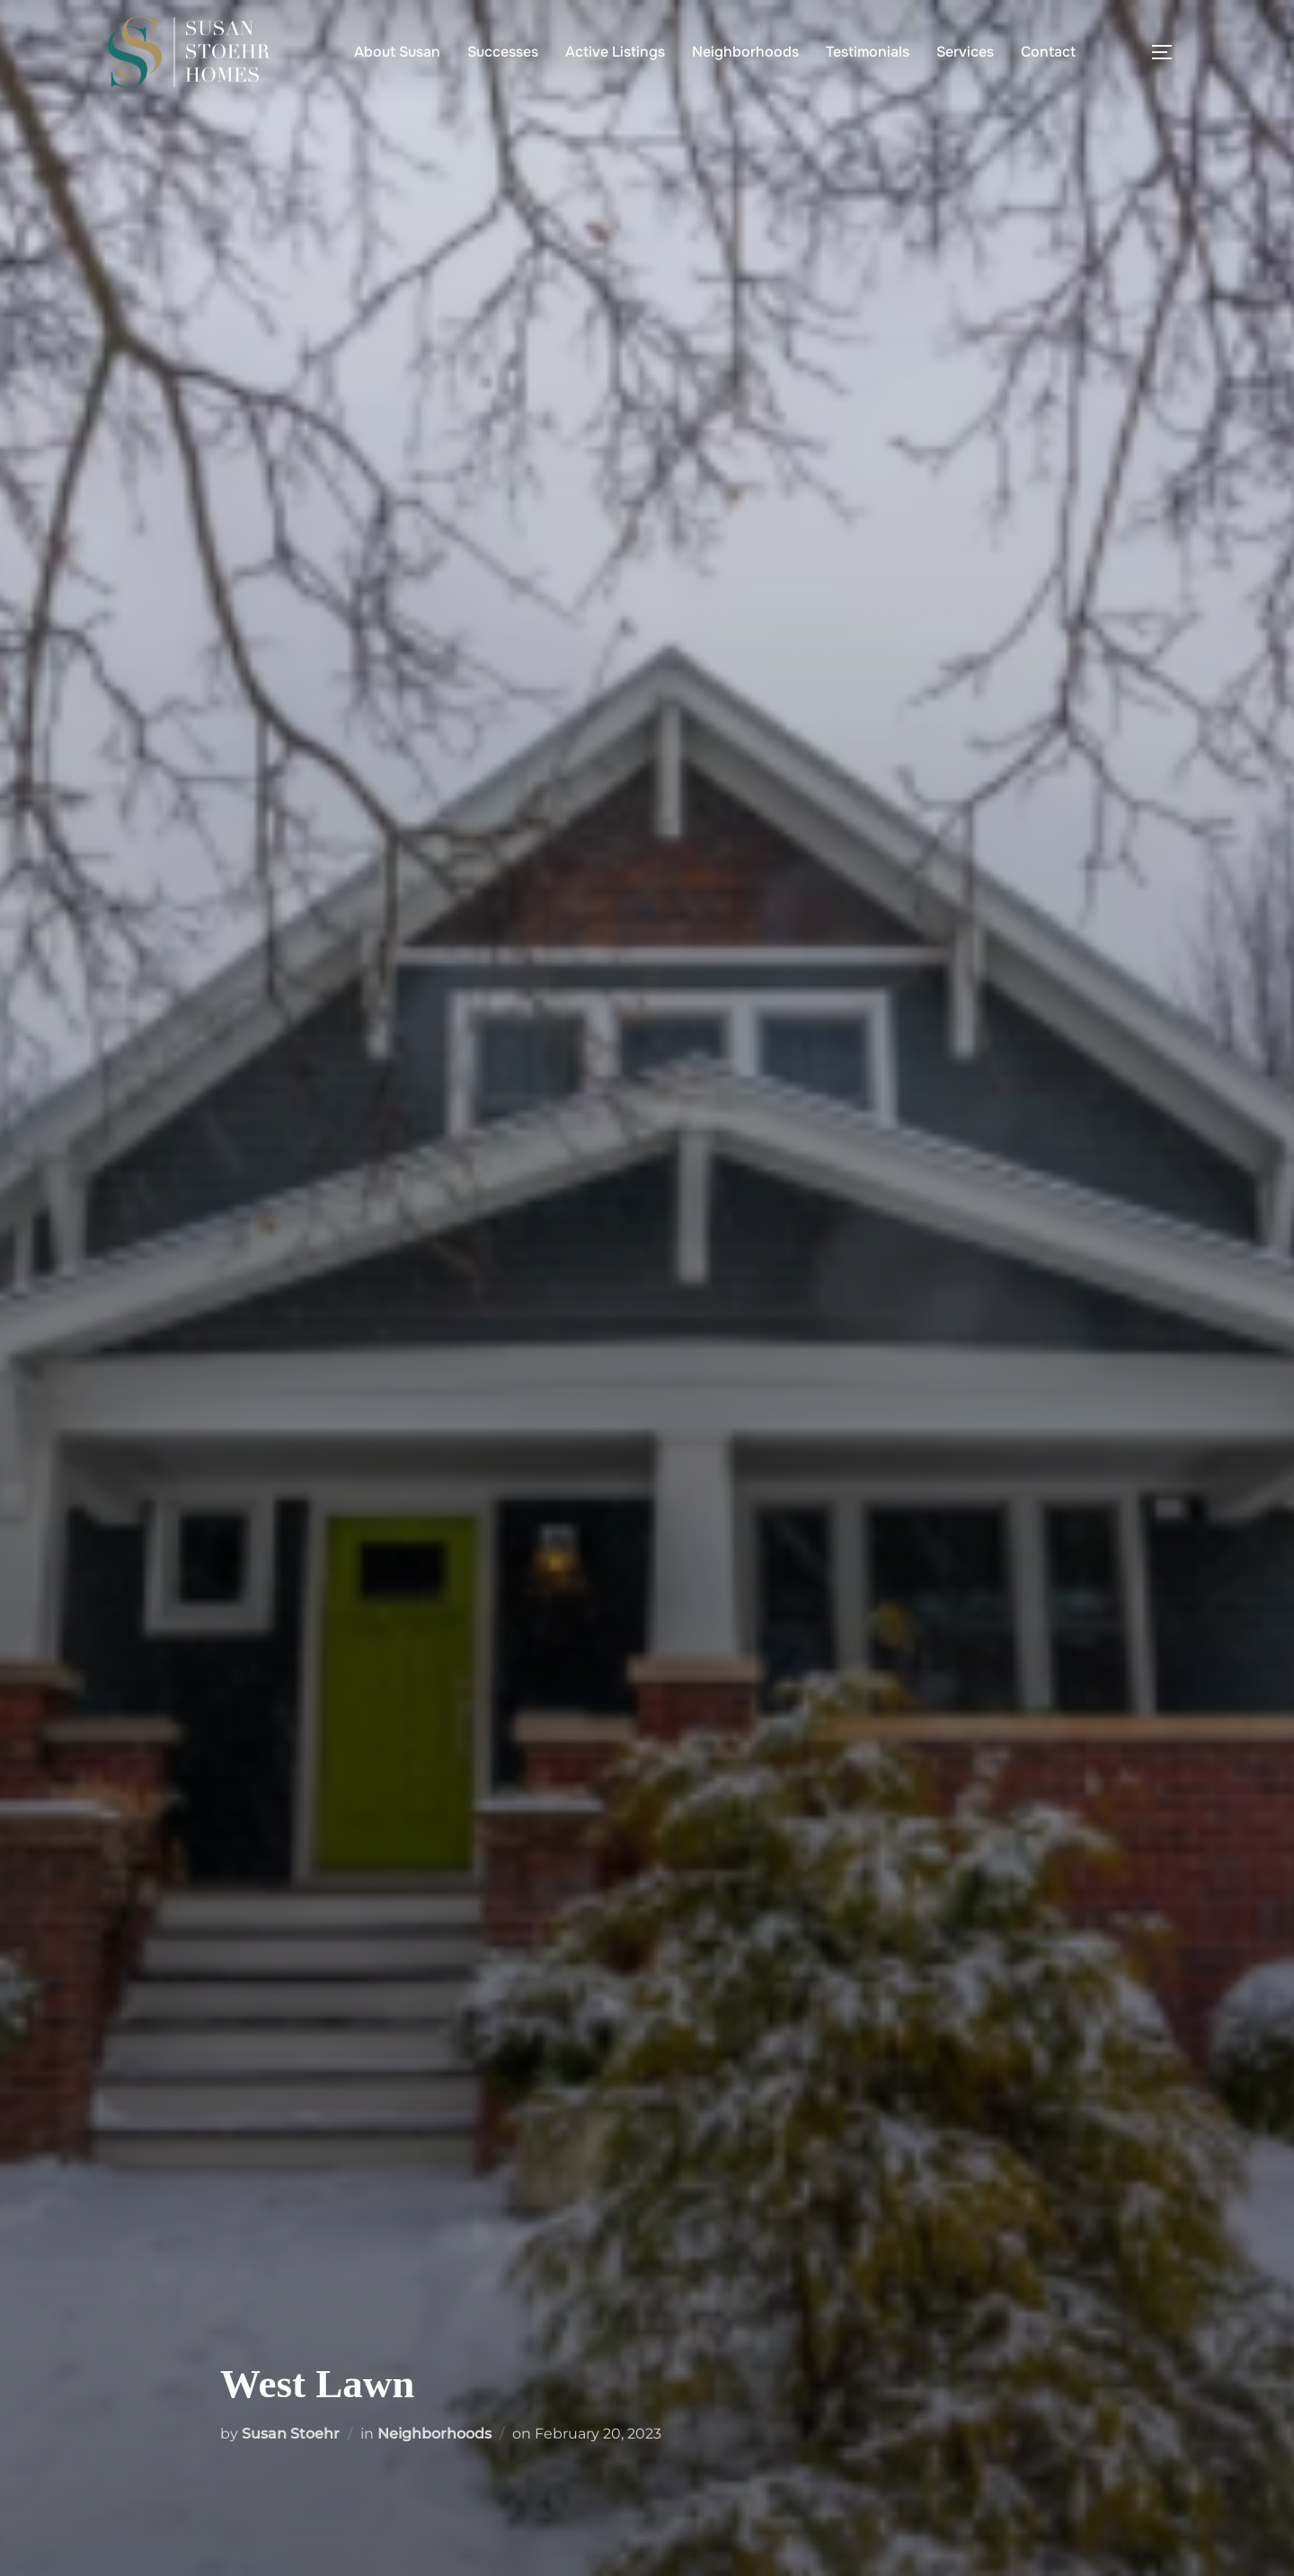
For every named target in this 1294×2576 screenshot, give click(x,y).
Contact (1048, 51)
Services (965, 51)
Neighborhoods (745, 51)
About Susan (397, 51)
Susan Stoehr (291, 2433)
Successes (502, 51)
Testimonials (867, 51)
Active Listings (615, 51)
